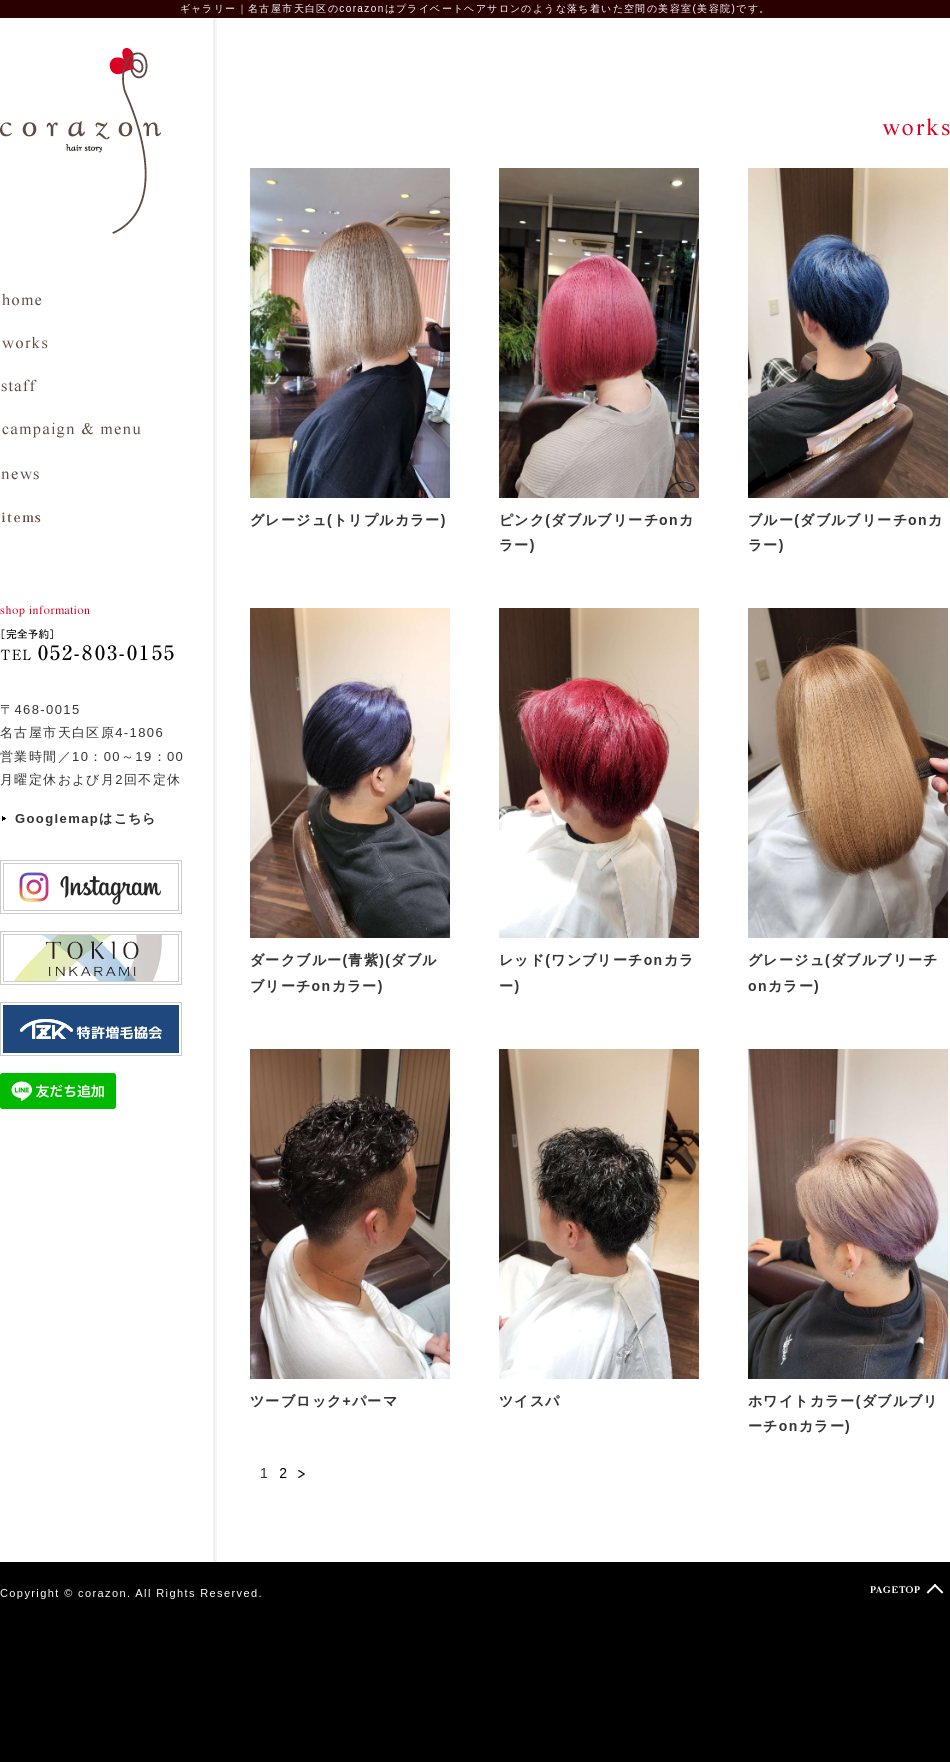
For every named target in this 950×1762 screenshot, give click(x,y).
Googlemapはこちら (86, 818)
